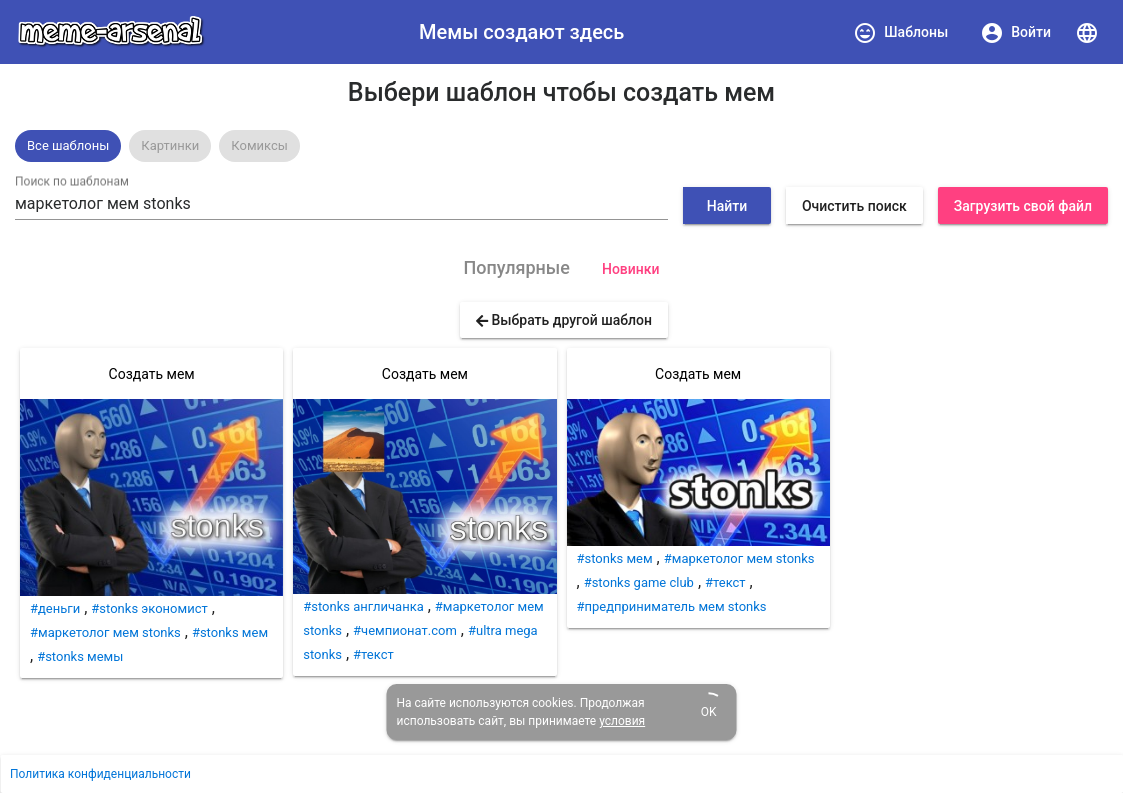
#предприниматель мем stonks (672, 606)
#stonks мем (230, 632)
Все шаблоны (68, 145)
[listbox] (561, 146)
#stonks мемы (80, 656)
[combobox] (341, 204)
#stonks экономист (149, 608)
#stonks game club (639, 582)
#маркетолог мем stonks (105, 632)
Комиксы (259, 145)
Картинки (170, 145)
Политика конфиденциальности (100, 774)
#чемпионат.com (405, 630)
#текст (373, 654)
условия (622, 721)
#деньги (55, 608)
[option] (68, 146)
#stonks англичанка (363, 606)
